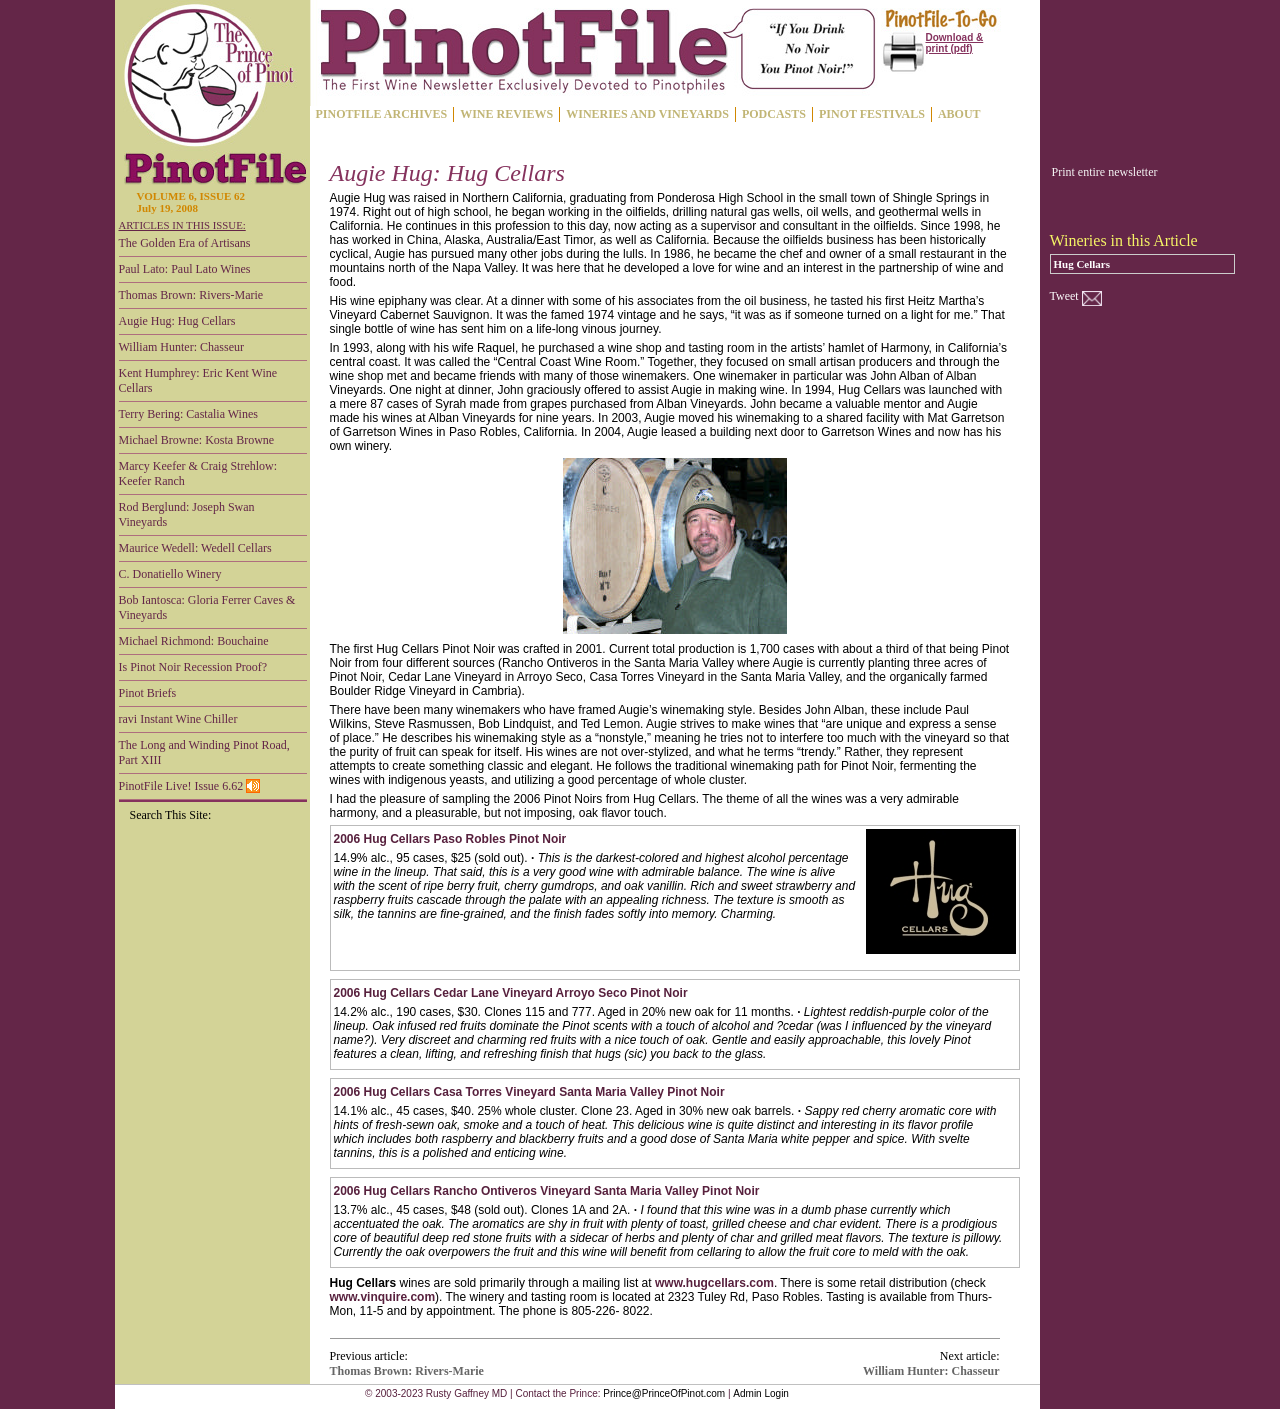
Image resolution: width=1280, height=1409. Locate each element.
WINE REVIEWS (506, 114)
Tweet (1064, 296)
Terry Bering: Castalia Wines (188, 414)
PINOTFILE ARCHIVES (382, 114)
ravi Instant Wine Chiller (178, 719)
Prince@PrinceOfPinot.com (664, 1393)
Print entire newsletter (1105, 172)
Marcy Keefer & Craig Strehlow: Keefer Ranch (198, 473)
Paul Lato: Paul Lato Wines (185, 269)
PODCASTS (774, 114)
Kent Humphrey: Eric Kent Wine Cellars (198, 380)
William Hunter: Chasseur (182, 347)
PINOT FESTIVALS (872, 114)
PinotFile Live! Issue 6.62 (190, 786)
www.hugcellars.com (714, 1283)
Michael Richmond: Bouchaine (194, 641)
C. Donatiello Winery (170, 574)
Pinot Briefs (148, 693)
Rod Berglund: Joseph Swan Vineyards (187, 514)
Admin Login (761, 1393)
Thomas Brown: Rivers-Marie (191, 295)
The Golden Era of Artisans (185, 243)
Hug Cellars (1082, 264)
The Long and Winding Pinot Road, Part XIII (204, 752)
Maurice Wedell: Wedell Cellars (195, 548)
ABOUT (959, 114)
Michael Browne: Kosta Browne (197, 440)
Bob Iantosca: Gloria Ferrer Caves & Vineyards (207, 607)
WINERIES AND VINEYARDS (647, 114)
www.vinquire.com (383, 1297)
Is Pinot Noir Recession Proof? (193, 667)
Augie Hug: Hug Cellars (177, 321)
